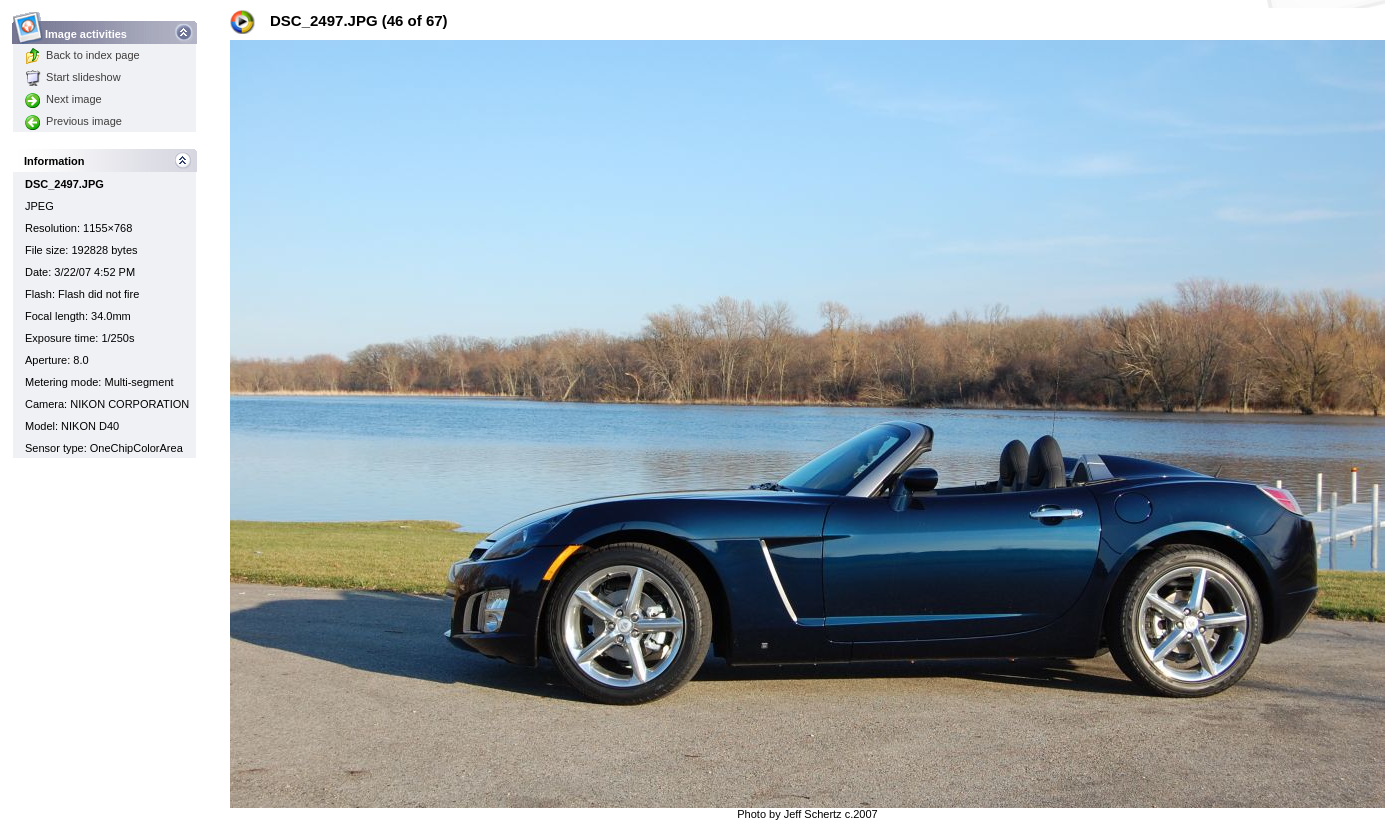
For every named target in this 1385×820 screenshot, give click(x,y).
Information (54, 161)
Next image (63, 99)
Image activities (86, 28)
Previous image (73, 121)
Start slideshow (73, 77)
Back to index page (82, 55)
